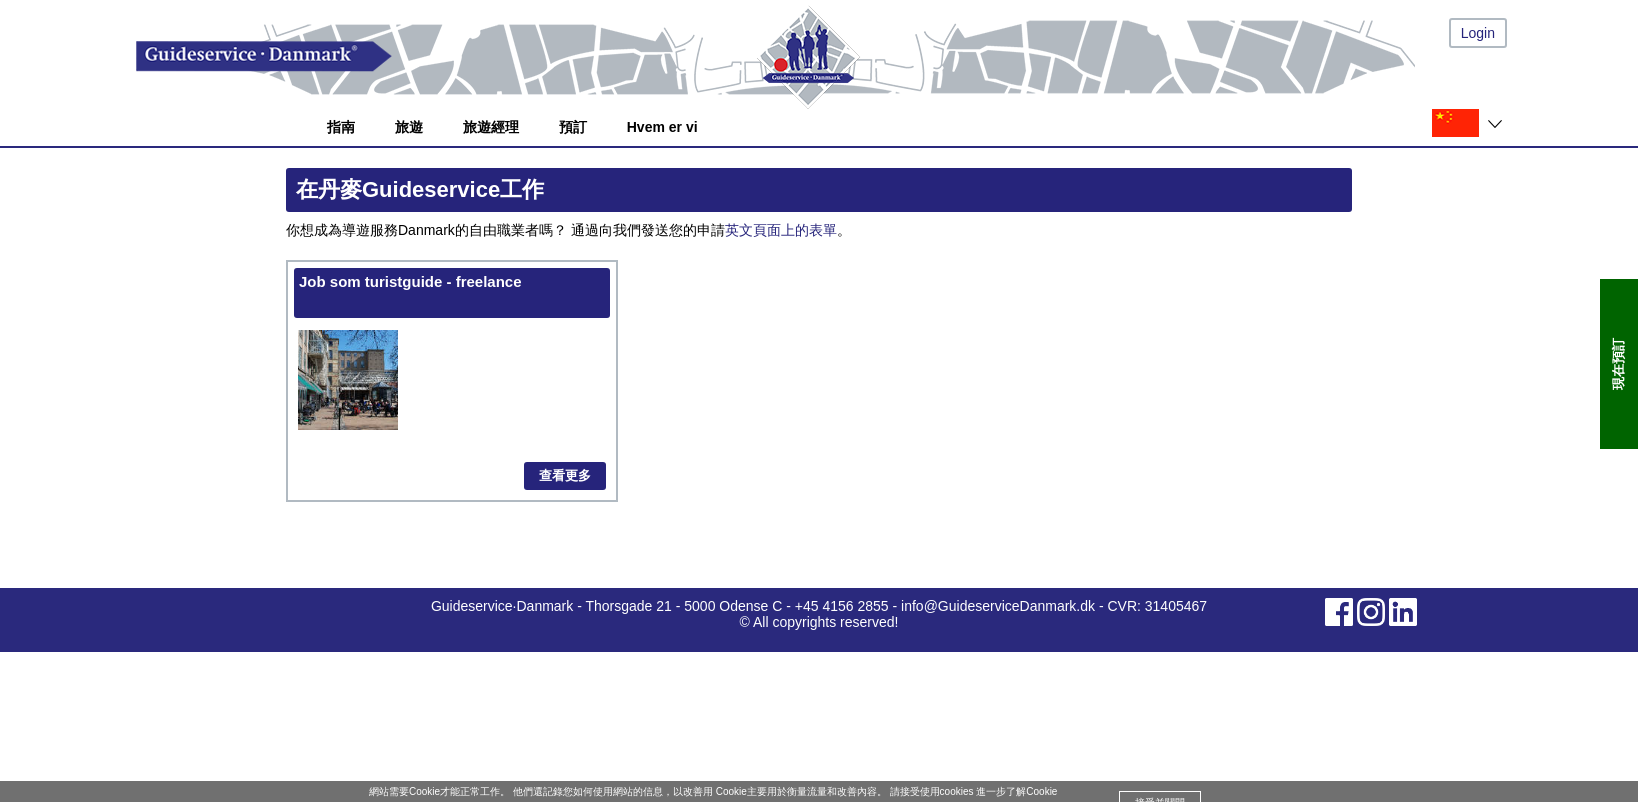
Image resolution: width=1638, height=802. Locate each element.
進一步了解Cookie (1016, 791)
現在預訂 (1618, 364)
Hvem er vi (662, 127)
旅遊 (409, 127)
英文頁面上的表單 (781, 230)
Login (1478, 33)
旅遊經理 (491, 127)
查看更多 (565, 475)
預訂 (573, 127)
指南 (341, 127)
